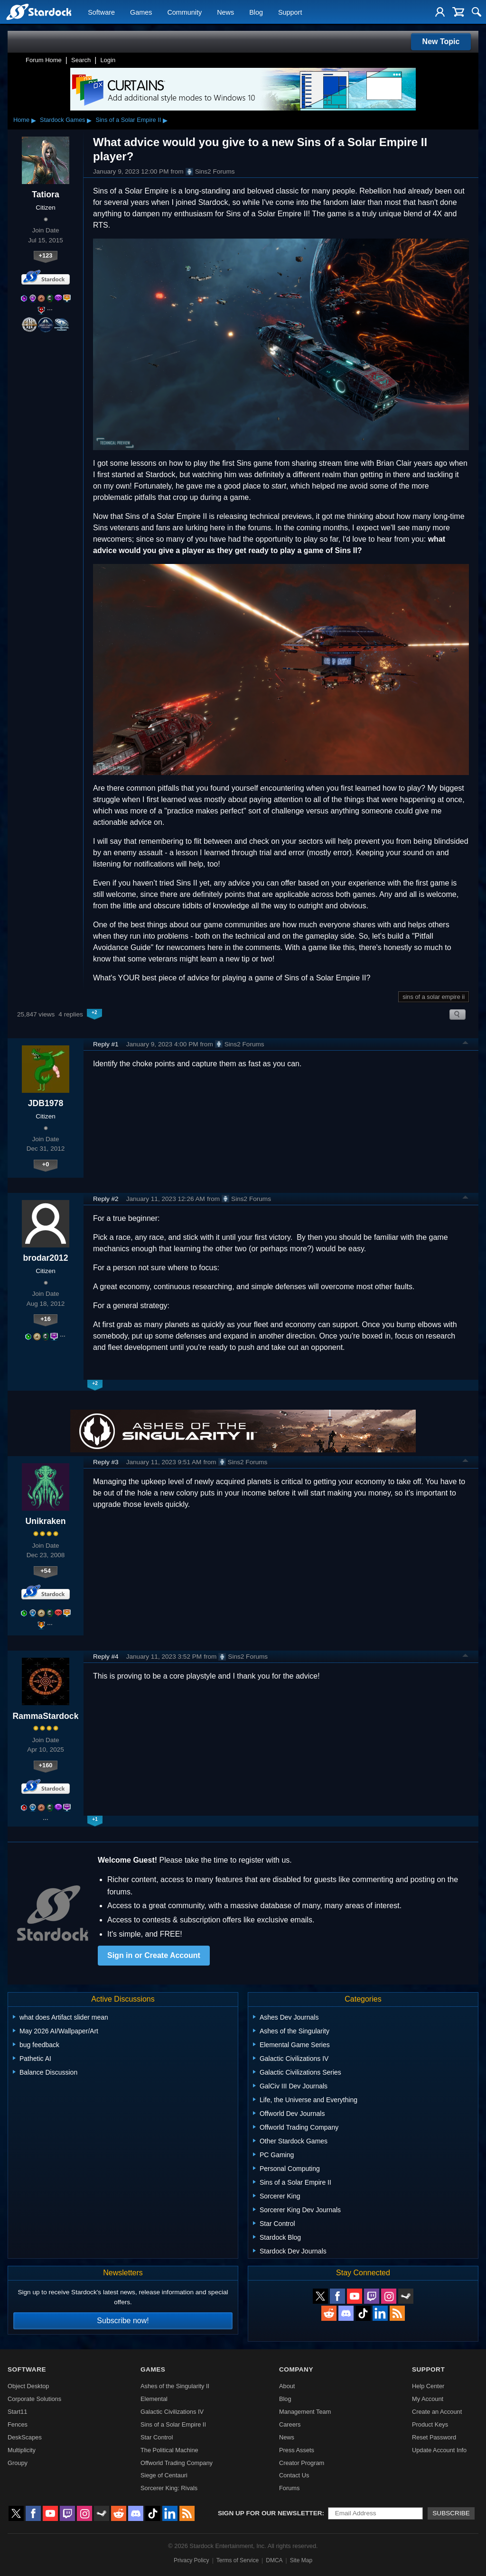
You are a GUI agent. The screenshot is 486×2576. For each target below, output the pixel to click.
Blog (256, 12)
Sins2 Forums (210, 171)
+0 (45, 1164)
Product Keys (430, 2424)
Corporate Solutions (34, 2398)
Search (81, 60)
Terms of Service (237, 2560)
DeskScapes (25, 2437)
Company (296, 2369)
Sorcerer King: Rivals (168, 2488)
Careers (290, 2424)
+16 (45, 1318)
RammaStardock (46, 1716)
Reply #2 (106, 1198)
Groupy (18, 2462)
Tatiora (45, 194)
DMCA (274, 2560)
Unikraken (45, 1521)
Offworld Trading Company (176, 2462)
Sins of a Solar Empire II (128, 119)
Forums (289, 2488)
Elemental (154, 2398)
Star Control (156, 2437)
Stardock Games (62, 119)
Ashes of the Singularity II (174, 2386)
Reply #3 (106, 1462)
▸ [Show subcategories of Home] (33, 120)
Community (184, 12)
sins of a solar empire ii (433, 996)
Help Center (428, 2386)
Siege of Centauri (163, 2475)
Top (465, 1044)
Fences (18, 2424)
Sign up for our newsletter (270, 2513)
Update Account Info (439, 2450)
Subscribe (451, 2513)
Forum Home (44, 60)
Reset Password (434, 2437)
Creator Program (301, 2462)
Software (101, 12)
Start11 (17, 2411)
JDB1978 (45, 1103)
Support (290, 12)
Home (21, 119)
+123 (46, 255)
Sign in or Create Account (153, 1955)
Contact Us (294, 2475)
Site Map (301, 2560)
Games (141, 12)
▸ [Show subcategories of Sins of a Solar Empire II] (165, 120)
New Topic (441, 41)
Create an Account (437, 2411)
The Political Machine (169, 2450)
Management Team (305, 2411)
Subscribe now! (123, 2321)
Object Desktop (28, 2386)
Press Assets (296, 2450)
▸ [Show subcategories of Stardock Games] (89, 120)
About (287, 2386)
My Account (427, 2398)
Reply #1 (106, 1044)
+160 (46, 1765)
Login (107, 60)
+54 (45, 1570)
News (225, 12)
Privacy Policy (191, 2560)
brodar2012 (45, 1258)
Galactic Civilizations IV (172, 2411)
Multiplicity (22, 2450)
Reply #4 (106, 1656)
